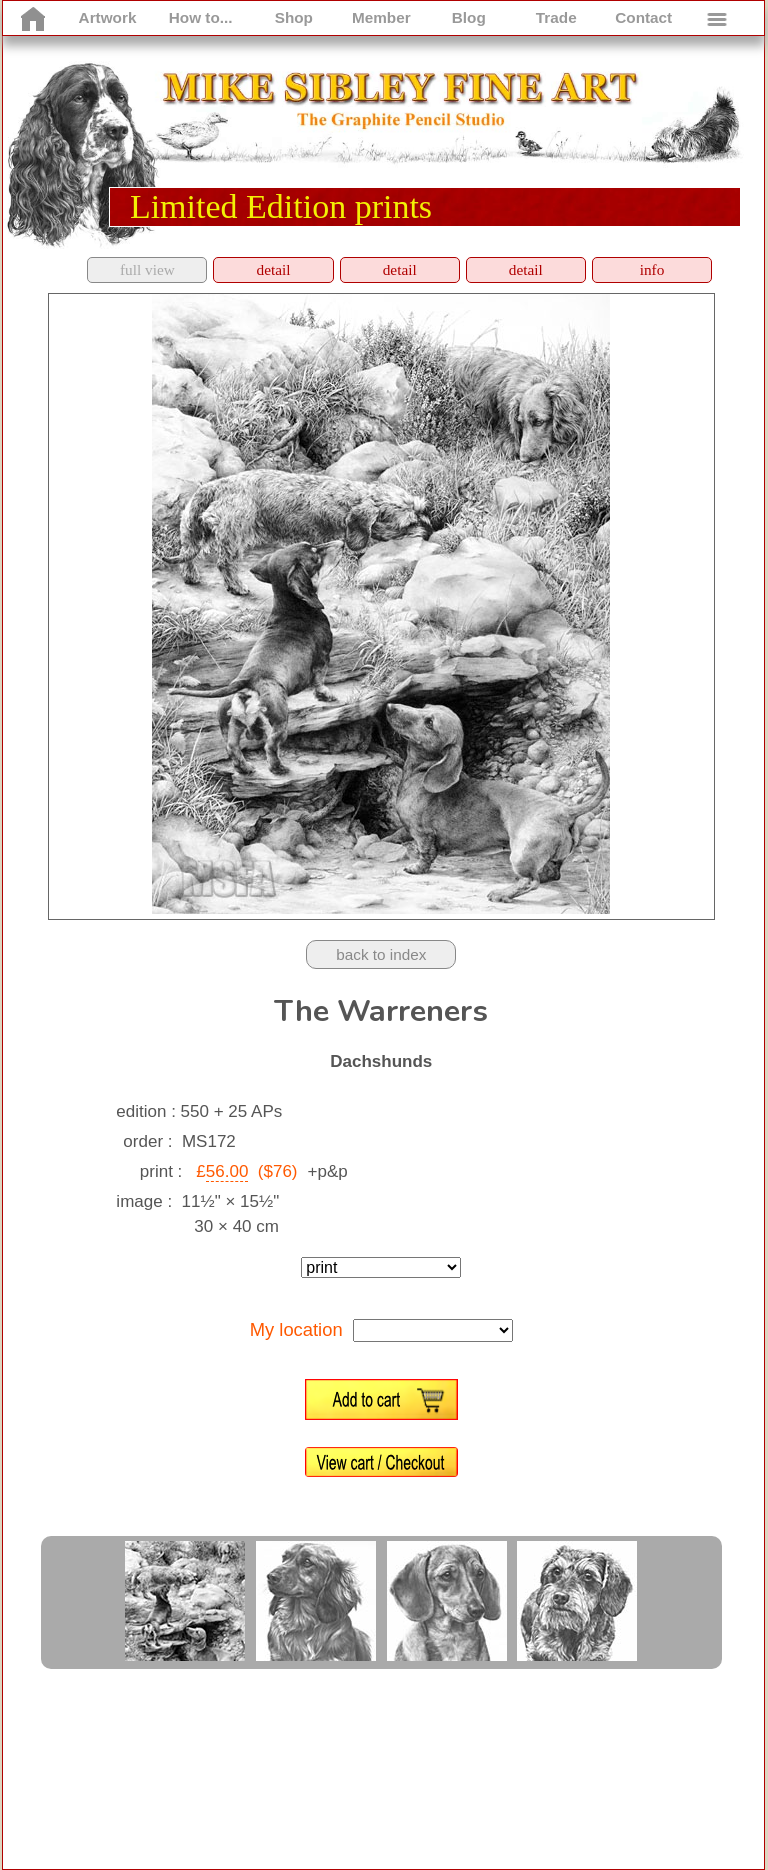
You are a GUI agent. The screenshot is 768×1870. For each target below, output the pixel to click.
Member (381, 17)
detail (274, 269)
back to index (381, 954)
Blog (469, 17)
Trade (556, 17)
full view (147, 269)
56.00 (227, 1171)
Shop (294, 17)
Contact (643, 17)
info (652, 269)
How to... (201, 17)
